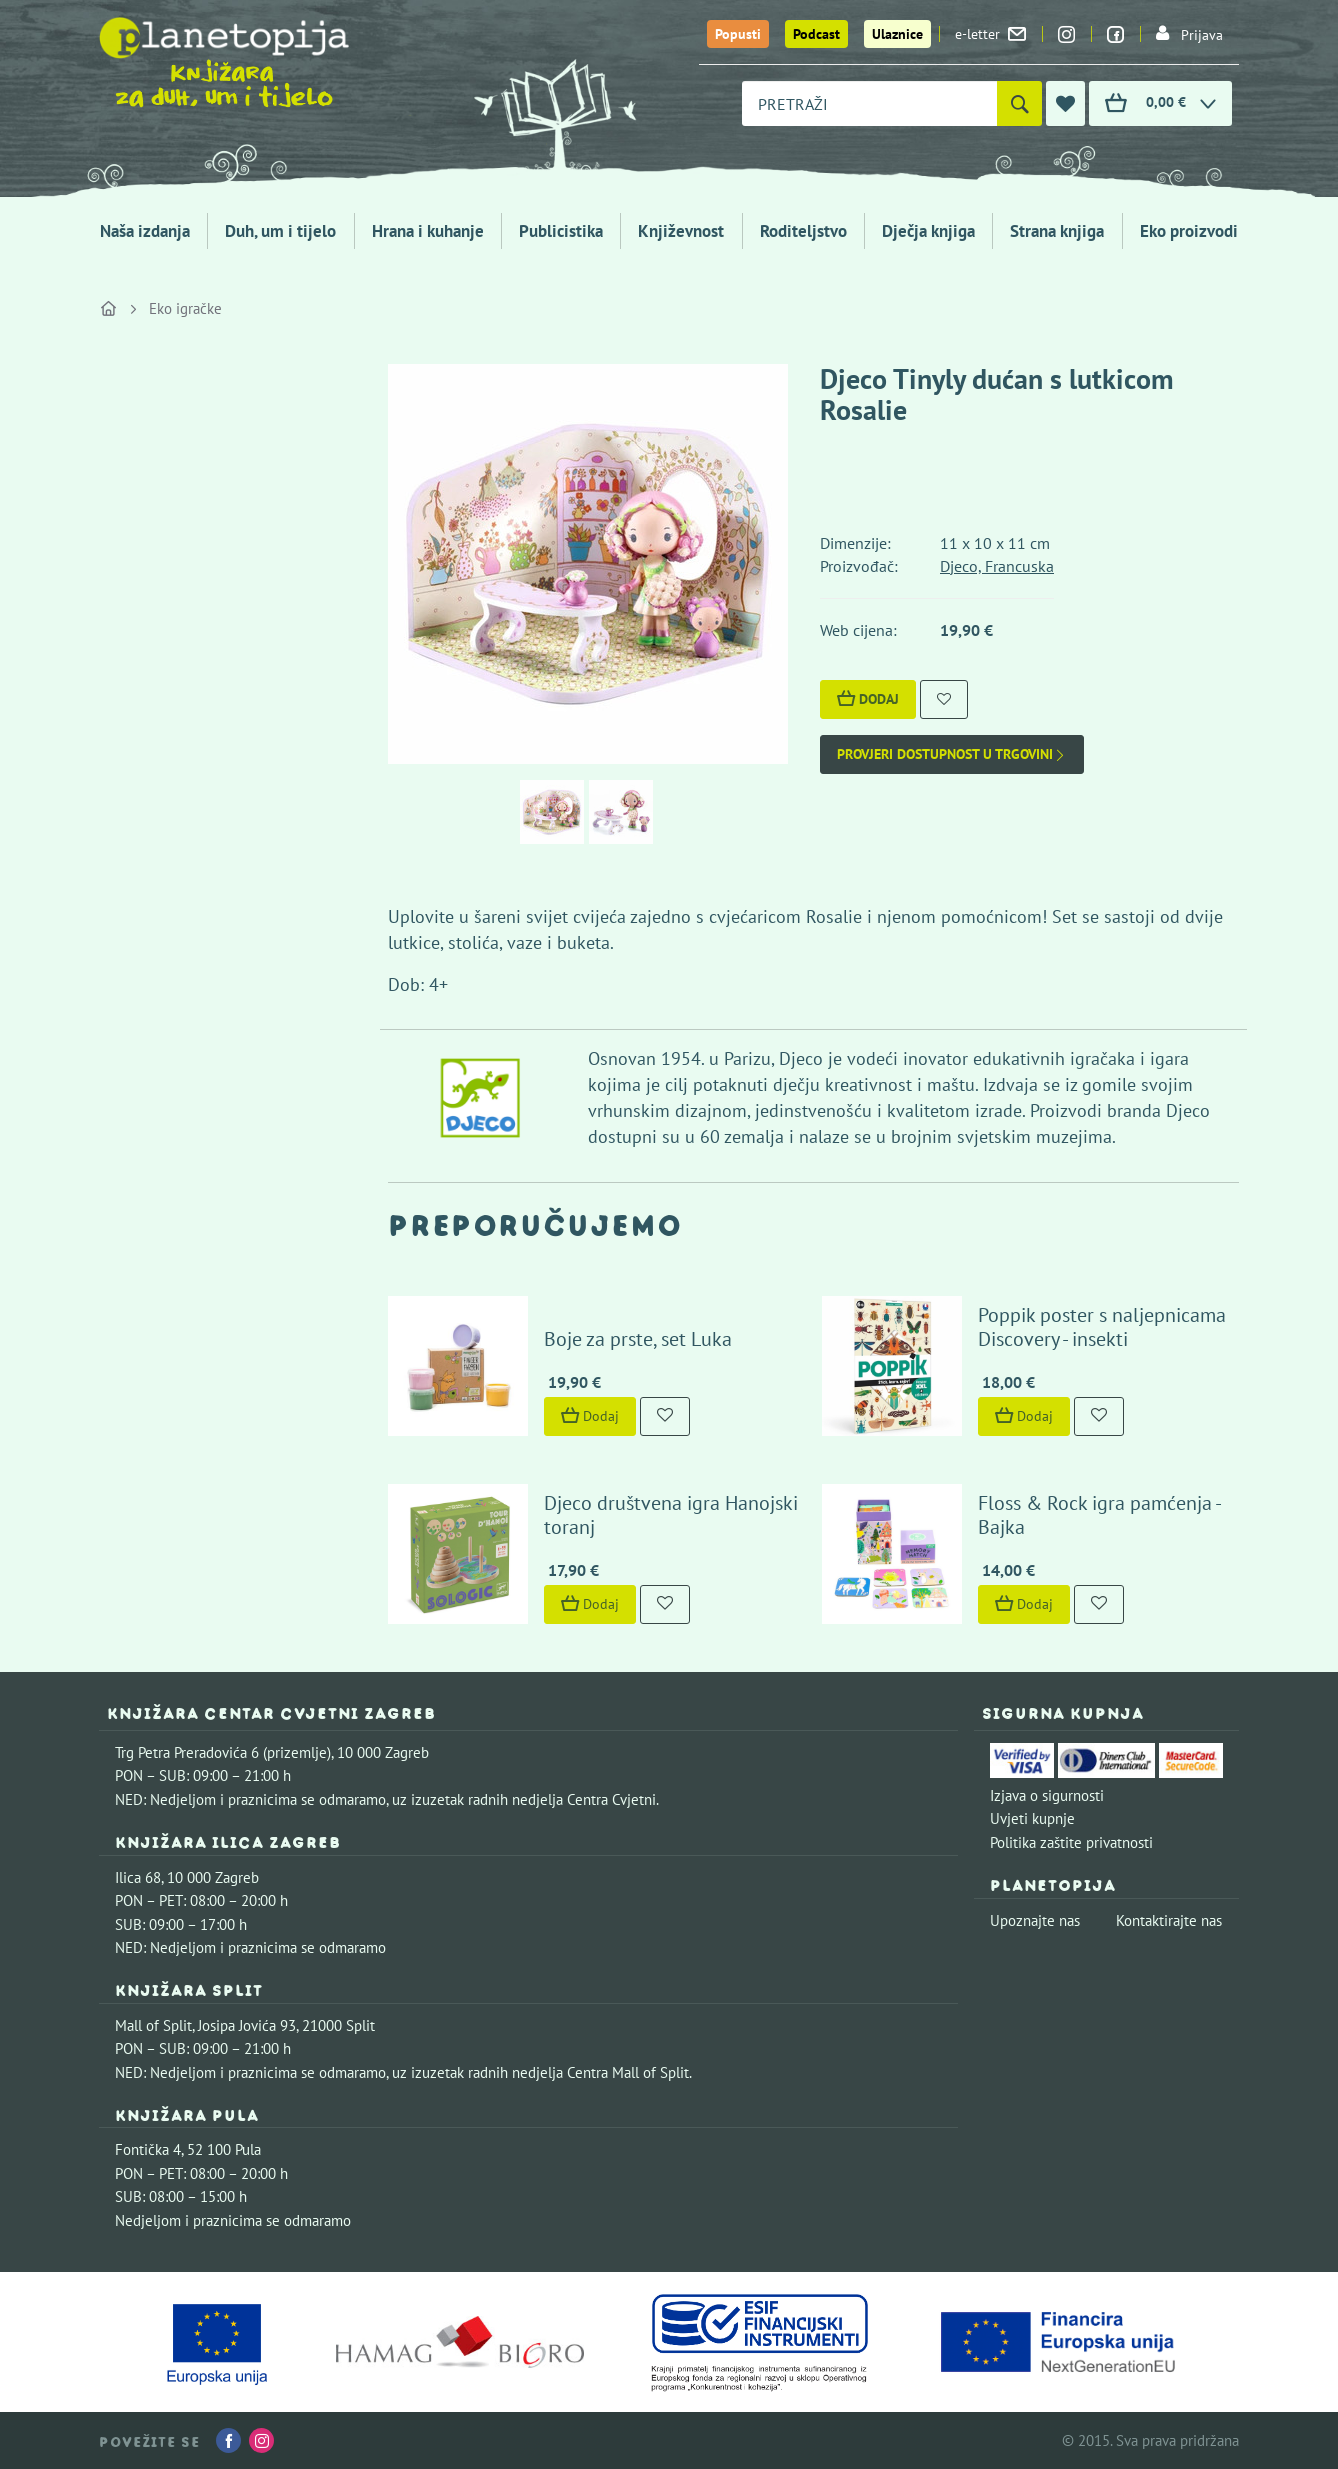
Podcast (816, 34)
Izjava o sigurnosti (1047, 1795)
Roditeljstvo (803, 231)
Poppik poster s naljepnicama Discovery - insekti (1102, 1327)
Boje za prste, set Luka (638, 1339)
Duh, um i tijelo (280, 231)
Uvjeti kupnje (1032, 1818)
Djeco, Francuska (997, 566)
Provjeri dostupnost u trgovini (952, 754)
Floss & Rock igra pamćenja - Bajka (1099, 1515)
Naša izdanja (145, 231)
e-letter (990, 34)
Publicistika (561, 231)
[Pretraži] (1019, 103)
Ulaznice (897, 34)
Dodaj (868, 699)
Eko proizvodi (1189, 231)
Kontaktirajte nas (1169, 1920)
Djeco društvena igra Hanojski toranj (671, 1515)
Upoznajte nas (1035, 1920)
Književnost (681, 231)
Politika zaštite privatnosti (1071, 1842)
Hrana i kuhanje (428, 231)
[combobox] (869, 103)
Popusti (738, 34)
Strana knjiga (1057, 231)
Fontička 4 (148, 2149)
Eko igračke (185, 308)
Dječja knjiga (928, 231)
